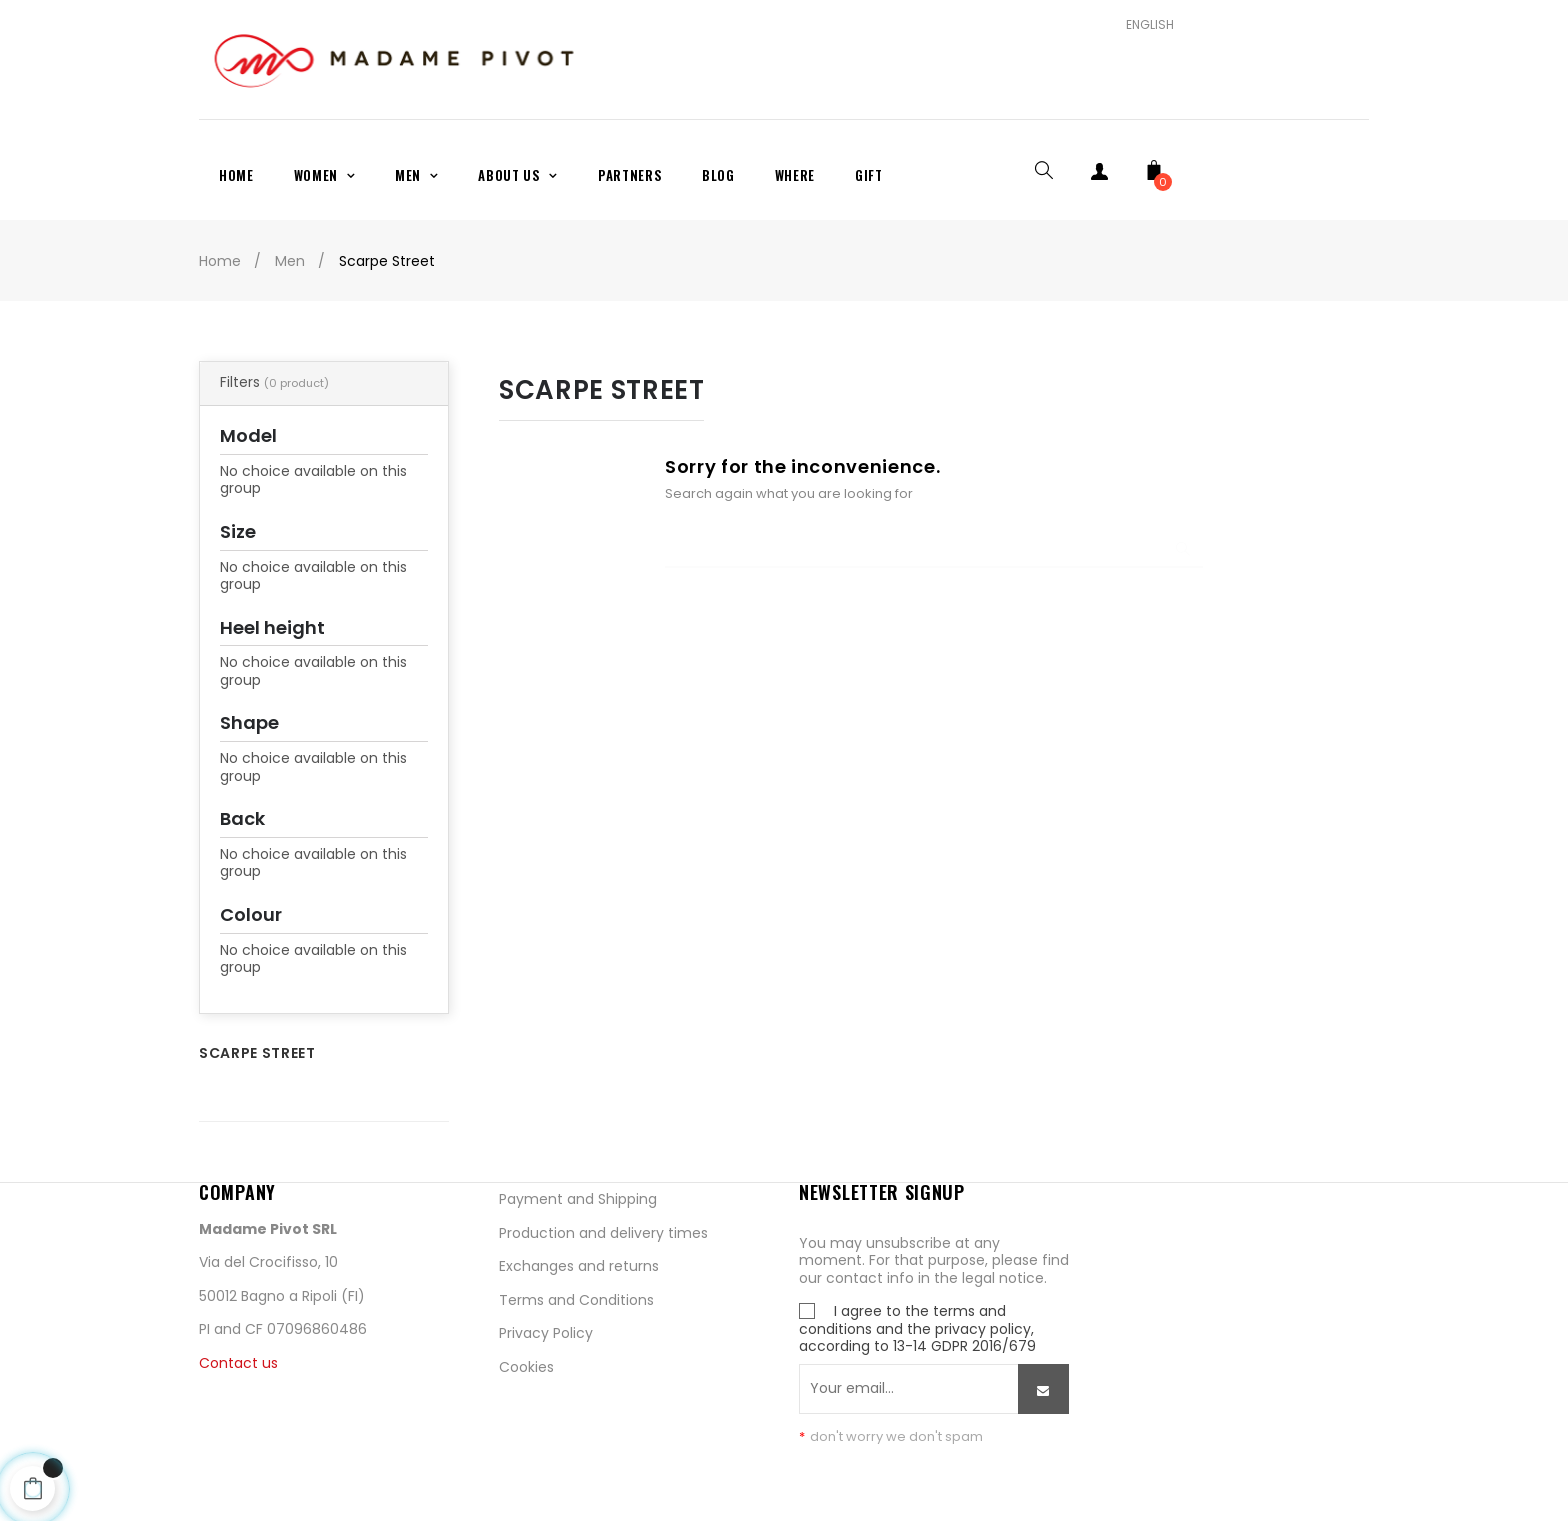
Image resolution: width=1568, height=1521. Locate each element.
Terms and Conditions (576, 1300)
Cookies (526, 1367)
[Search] (934, 538)
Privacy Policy (546, 1333)
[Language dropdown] (1142, 25)
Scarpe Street (257, 1053)
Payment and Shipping (578, 1199)
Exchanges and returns (579, 1266)
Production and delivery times (603, 1233)
